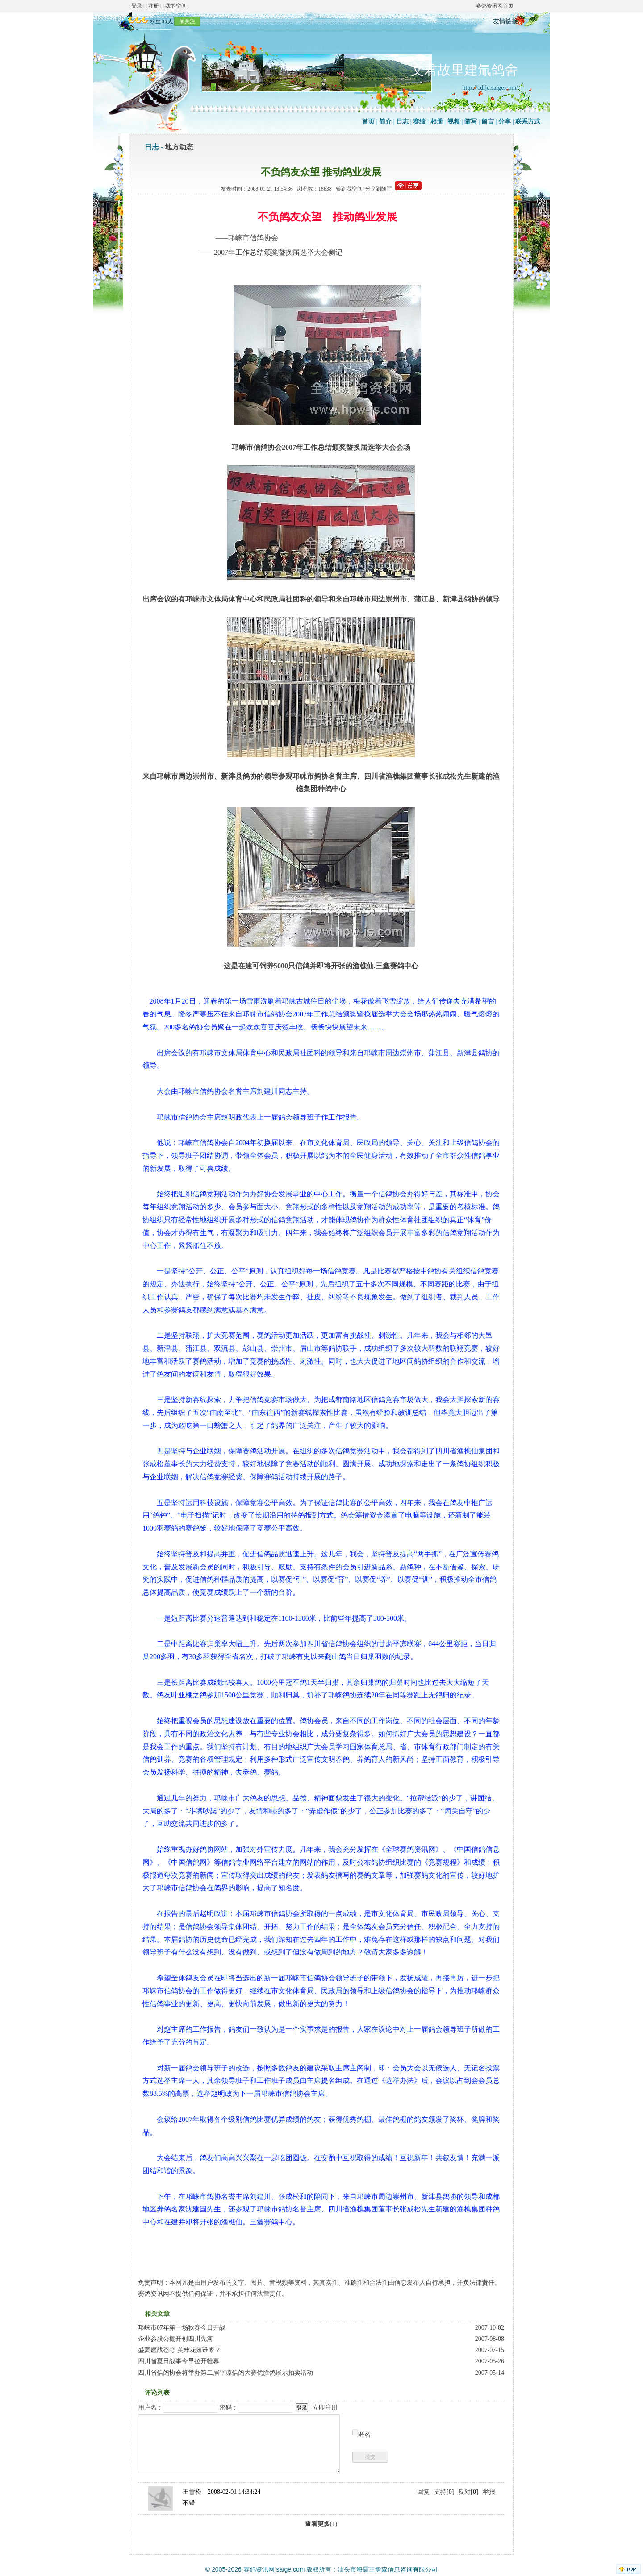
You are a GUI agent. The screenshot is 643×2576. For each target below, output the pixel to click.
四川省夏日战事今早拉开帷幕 (178, 2361)
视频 (453, 121)
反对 (464, 2492)
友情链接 (505, 21)
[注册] (153, 6)
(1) (321, 2524)
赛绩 (419, 121)
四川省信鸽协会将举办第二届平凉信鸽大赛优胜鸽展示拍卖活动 (225, 2372)
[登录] (136, 6)
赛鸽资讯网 (259, 2569)
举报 (489, 2492)
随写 (470, 121)
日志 (402, 121)
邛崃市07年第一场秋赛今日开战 (181, 2327)
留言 (487, 121)
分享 (504, 121)
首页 (368, 121)
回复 (423, 2492)
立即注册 (325, 2407)
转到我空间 (349, 189)
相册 (436, 121)
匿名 (364, 2434)
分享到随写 (378, 189)
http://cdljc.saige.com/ (490, 87)
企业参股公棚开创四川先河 (175, 2338)
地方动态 (179, 147)
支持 (440, 2492)
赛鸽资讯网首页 (495, 6)
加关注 (187, 21)
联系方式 (527, 121)
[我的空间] (175, 6)
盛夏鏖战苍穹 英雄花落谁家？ (179, 2350)
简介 (385, 121)
